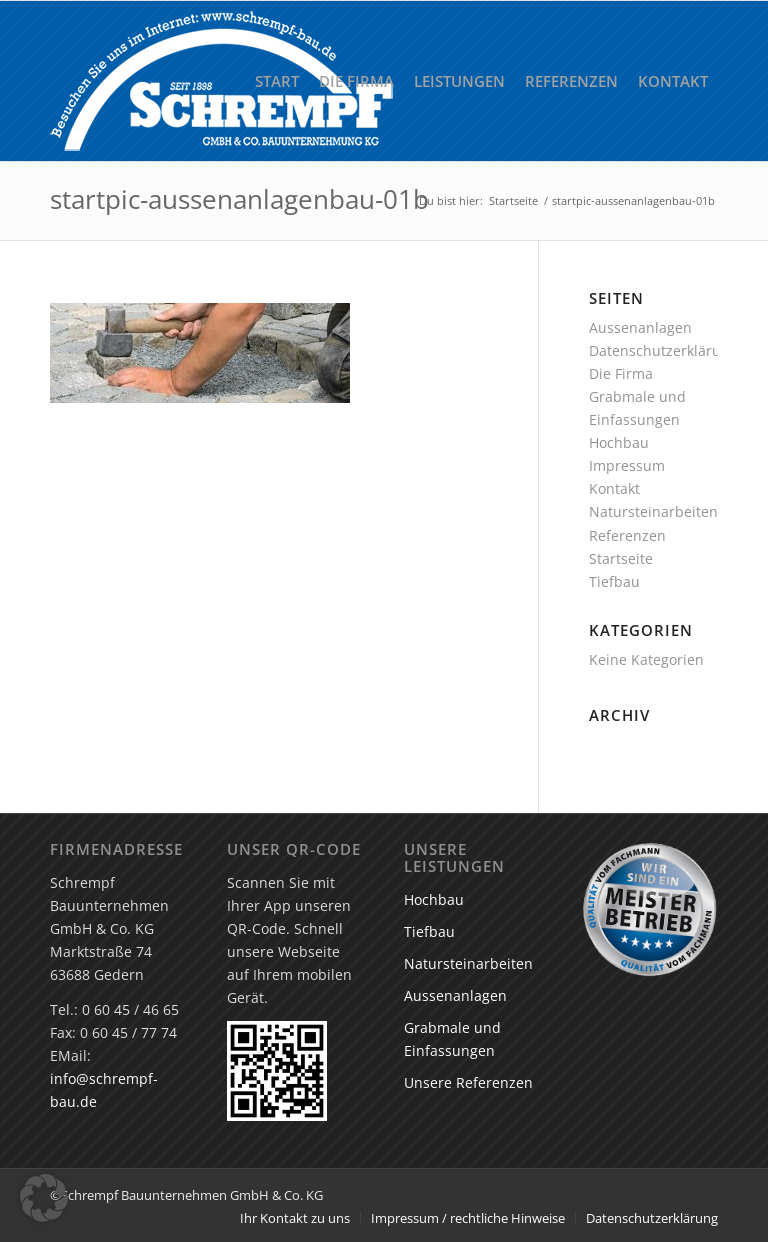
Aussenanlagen (640, 327)
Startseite (621, 558)
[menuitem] (277, 81)
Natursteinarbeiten (653, 511)
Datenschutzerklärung (663, 350)
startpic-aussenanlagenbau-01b (239, 199)
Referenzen (627, 535)
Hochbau (619, 442)
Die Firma (621, 373)
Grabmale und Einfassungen (452, 1039)
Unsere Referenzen (468, 1082)
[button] (44, 1198)
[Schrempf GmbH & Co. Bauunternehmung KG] (221, 81)
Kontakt (614, 488)
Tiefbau (614, 581)
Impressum (627, 465)
